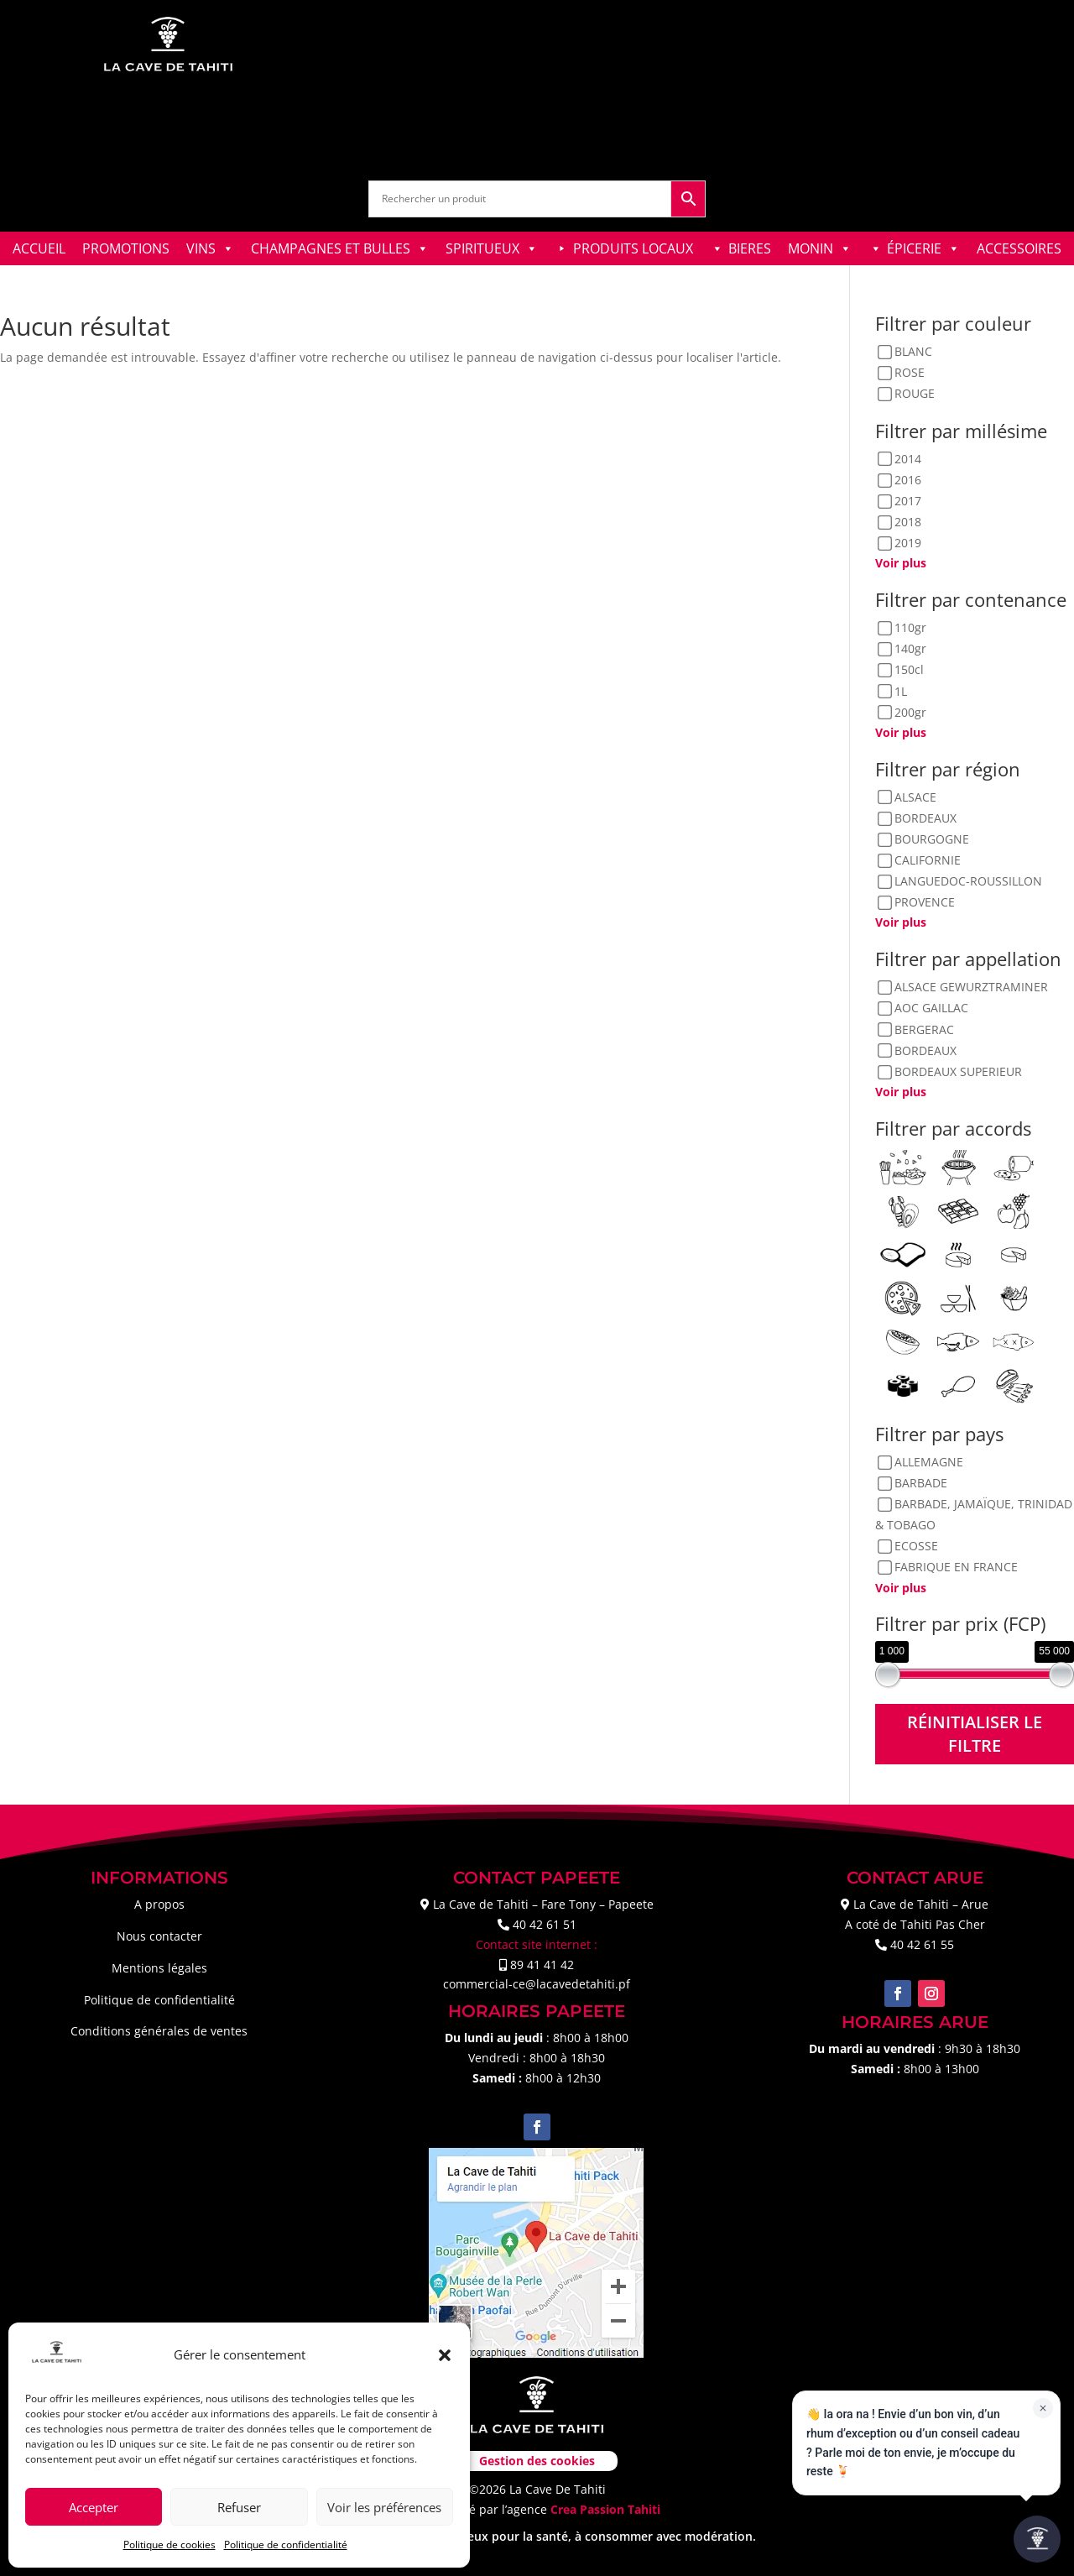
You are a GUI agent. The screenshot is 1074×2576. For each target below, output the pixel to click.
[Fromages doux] (1013, 1254)
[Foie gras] (903, 1254)
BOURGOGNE (931, 839)
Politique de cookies (169, 2544)
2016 (907, 480)
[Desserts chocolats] (958, 1210)
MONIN (820, 248)
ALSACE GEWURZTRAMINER (971, 987)
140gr (910, 649)
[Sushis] (903, 1385)
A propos (159, 1904)
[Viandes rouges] (1013, 1385)
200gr (910, 712)
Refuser (239, 2507)
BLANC (913, 352)
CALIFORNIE (927, 860)
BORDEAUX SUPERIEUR (958, 1071)
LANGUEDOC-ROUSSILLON (968, 882)
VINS (210, 248)
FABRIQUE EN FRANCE (956, 1567)
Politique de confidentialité (285, 2544)
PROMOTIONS (125, 248)
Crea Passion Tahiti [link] (605, 2509)
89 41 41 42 (542, 1964)
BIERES (749, 248)
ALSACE (915, 797)
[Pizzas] (903, 1297)
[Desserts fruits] (1013, 1210)
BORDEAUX (925, 818)
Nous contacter (159, 1936)
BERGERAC (924, 1029)
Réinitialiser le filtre (974, 1734)
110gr (910, 627)
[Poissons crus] (903, 1341)
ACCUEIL (39, 248)
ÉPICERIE (923, 248)
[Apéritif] (903, 1166)
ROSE (909, 373)
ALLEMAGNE (928, 1462)
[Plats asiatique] (958, 1297)
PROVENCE (924, 903)
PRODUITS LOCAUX (633, 248)
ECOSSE (916, 1546)
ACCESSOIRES (1019, 248)
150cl (909, 670)
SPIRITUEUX (492, 248)
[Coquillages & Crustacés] (903, 1210)
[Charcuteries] (1013, 1166)
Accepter (93, 2507)
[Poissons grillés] (1013, 1341)
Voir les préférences (384, 2507)
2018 (907, 522)
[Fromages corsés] (958, 1254)
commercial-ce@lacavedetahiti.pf (536, 1984)
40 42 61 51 (544, 1924)
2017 (907, 501)
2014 (907, 459)
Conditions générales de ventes (159, 2031)
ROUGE (914, 394)
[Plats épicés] (1013, 1297)
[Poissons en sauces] (958, 1341)
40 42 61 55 (922, 1944)
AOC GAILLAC (931, 1008)
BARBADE (920, 1483)
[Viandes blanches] (958, 1385)
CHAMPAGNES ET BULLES (340, 248)
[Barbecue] (958, 1166)
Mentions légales (159, 1968)
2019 (907, 543)
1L (900, 691)
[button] (444, 2355)
